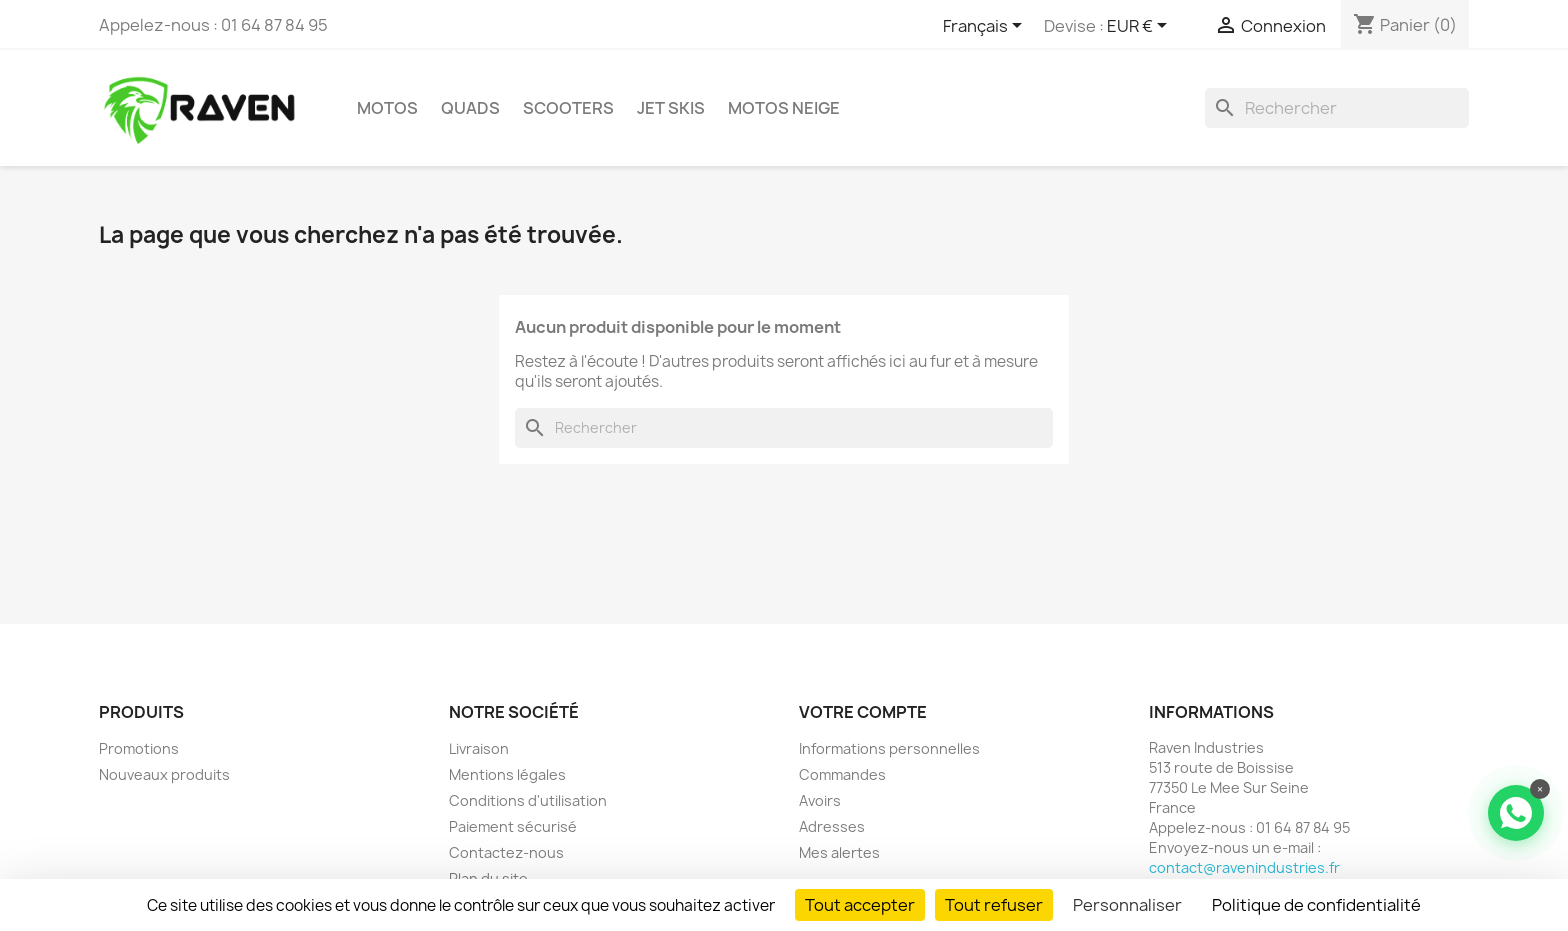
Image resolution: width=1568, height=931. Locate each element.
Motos (387, 108)
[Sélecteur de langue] (986, 27)
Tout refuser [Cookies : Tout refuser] (994, 905)
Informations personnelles (889, 748)
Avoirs (820, 800)
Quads (470, 108)
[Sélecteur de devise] (1140, 27)
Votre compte (863, 712)
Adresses (832, 826)
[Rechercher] (1337, 108)
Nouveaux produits (164, 774)
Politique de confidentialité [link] (1316, 905)
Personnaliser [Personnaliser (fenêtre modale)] (1127, 905)
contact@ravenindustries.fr (1244, 867)
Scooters (568, 108)
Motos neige (784, 108)
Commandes (842, 774)
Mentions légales (507, 774)
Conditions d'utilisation (528, 800)
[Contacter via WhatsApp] (1516, 813)
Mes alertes (839, 852)
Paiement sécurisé (513, 826)
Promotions (139, 748)
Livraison (479, 748)
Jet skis (671, 108)
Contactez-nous (506, 852)
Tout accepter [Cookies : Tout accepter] (860, 905)
